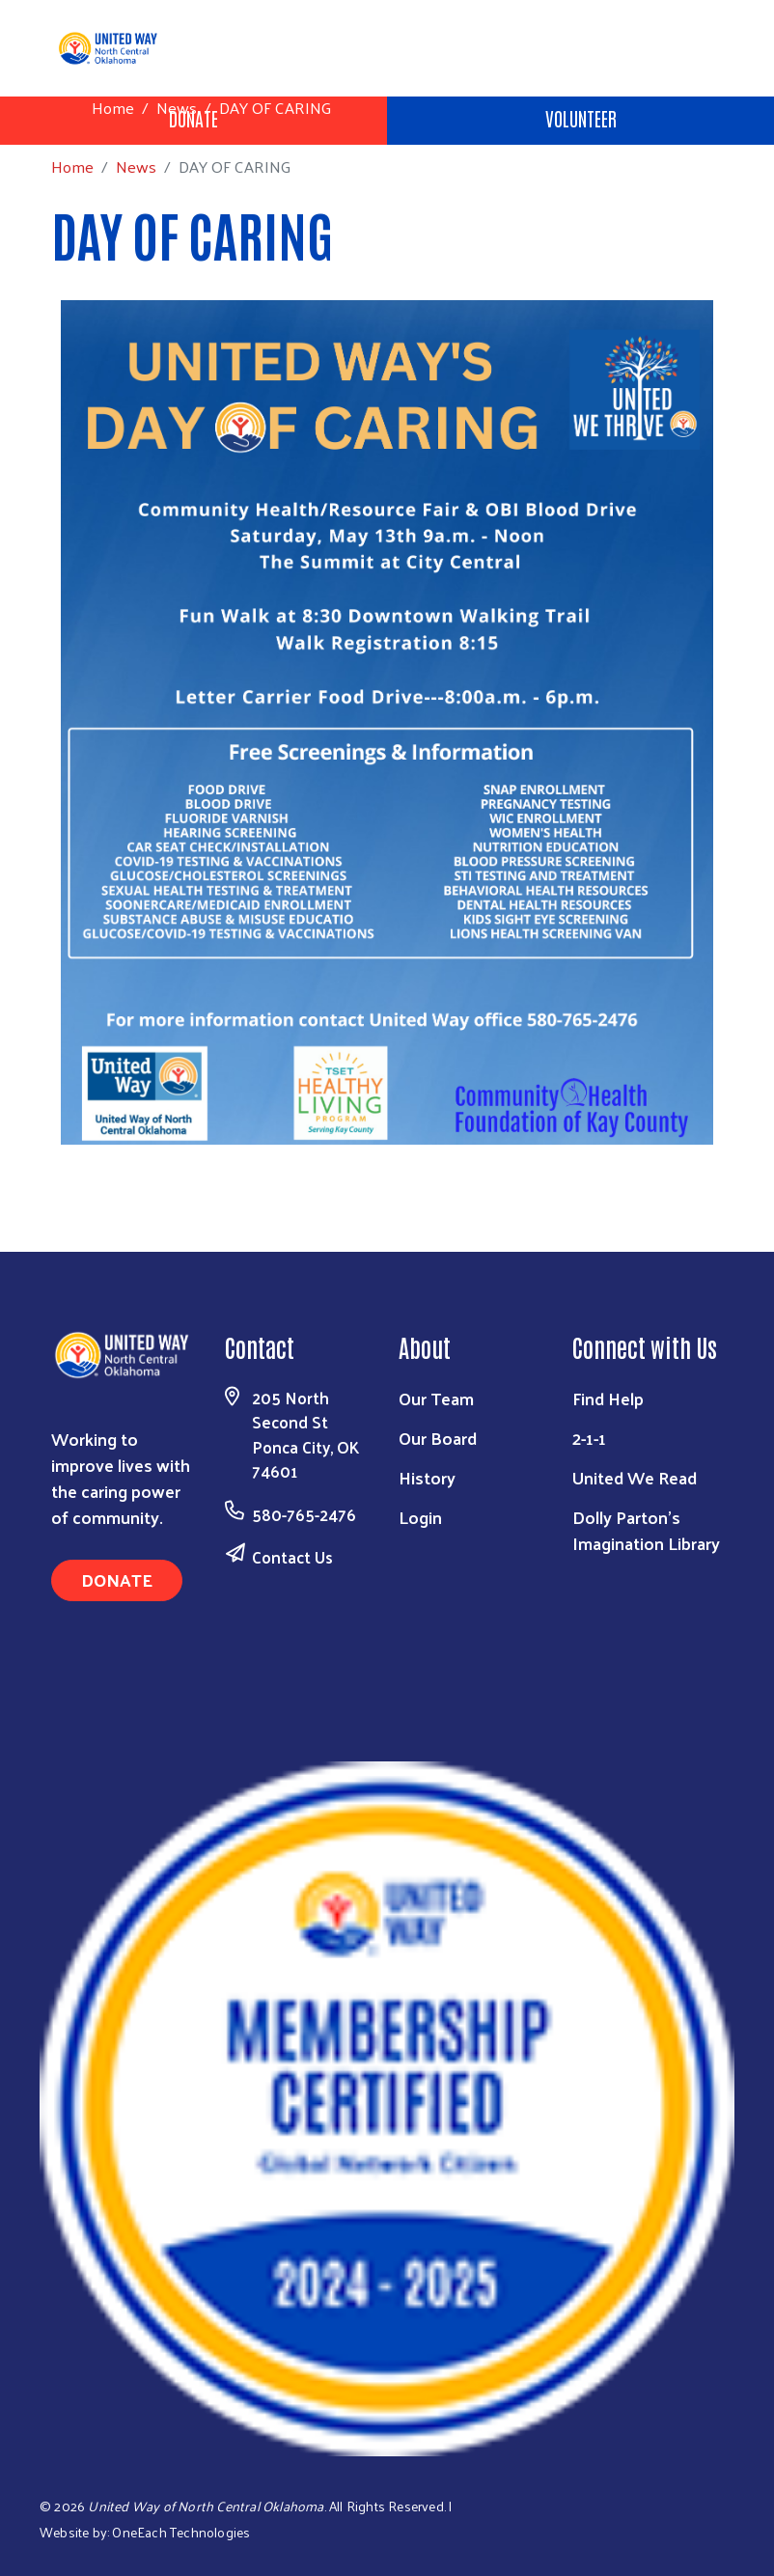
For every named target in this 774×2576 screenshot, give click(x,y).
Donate (116, 1579)
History (427, 1477)
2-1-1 (589, 1438)
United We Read (634, 1477)
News (176, 107)
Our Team (436, 1398)
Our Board (438, 1438)
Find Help (608, 1398)
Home (113, 108)
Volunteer (581, 117)
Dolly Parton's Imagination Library (646, 1530)
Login (420, 1517)
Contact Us (292, 1556)
